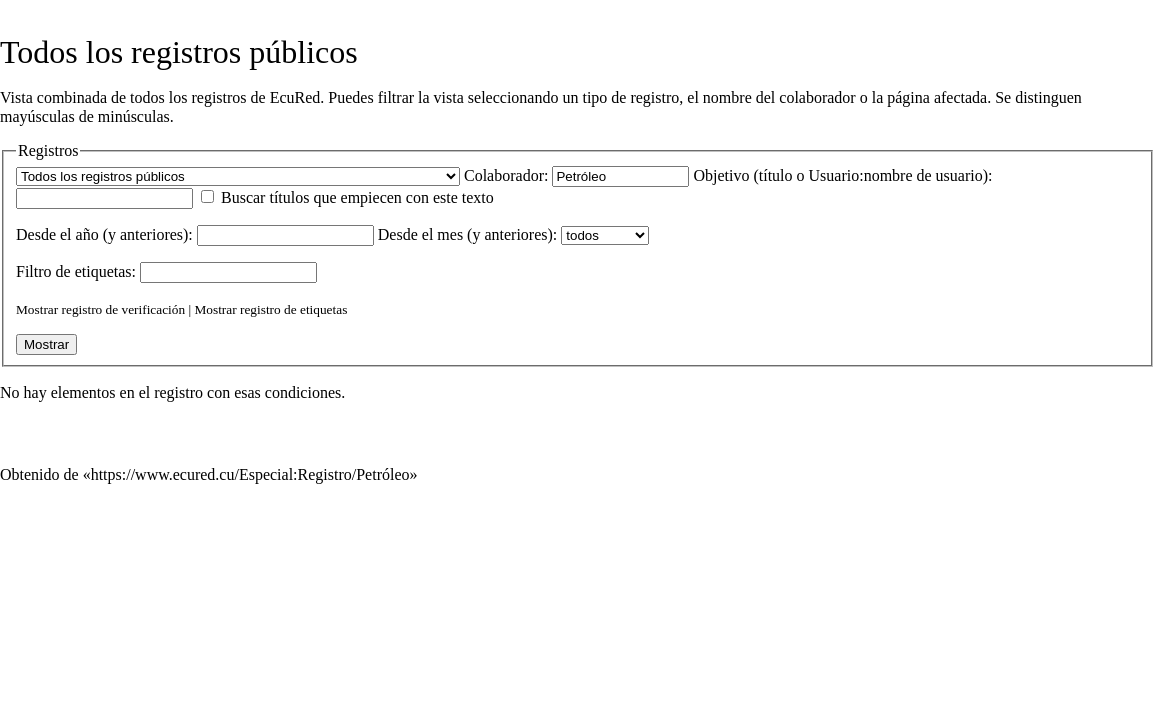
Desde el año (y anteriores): (104, 234)
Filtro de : (76, 271)
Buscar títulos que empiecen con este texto (357, 197)
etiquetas (103, 271)
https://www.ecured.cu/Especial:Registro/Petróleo (250, 474)
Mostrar (37, 309)
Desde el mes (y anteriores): (467, 234)
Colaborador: (506, 175)
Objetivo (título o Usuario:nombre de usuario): (842, 175)
